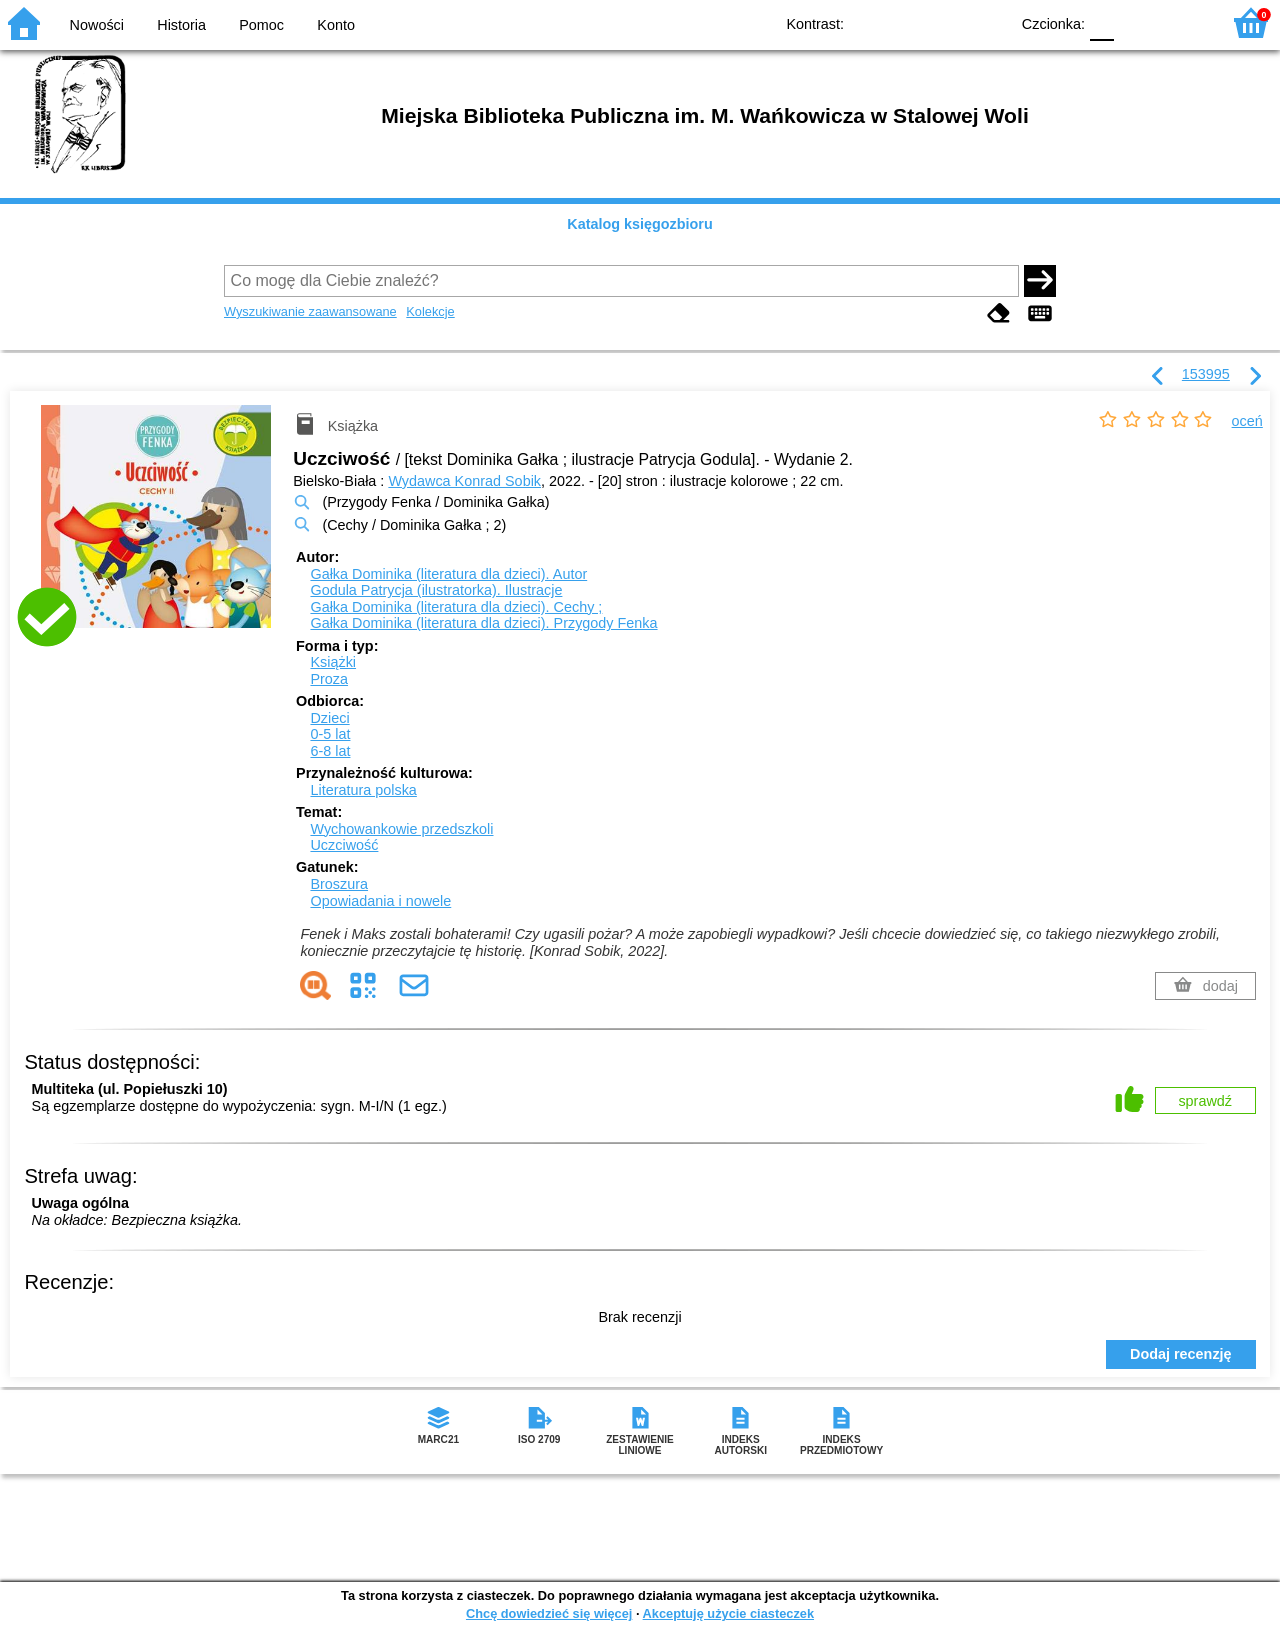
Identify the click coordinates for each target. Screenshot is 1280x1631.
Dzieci (329, 718)
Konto (336, 25)
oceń (1247, 421)
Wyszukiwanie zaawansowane (310, 311)
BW (907, 22)
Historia (181, 25)
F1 (1136, 22)
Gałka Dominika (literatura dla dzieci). (448, 574)
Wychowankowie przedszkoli (401, 829)
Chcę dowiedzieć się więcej (549, 1613)
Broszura (339, 884)
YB (947, 22)
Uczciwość (344, 845)
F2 (1182, 22)
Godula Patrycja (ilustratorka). (436, 590)
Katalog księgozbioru (640, 224)
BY (987, 22)
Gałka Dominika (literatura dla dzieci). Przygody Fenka (483, 623)
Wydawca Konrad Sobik (464, 481)
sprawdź (1205, 1101)
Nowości (97, 25)
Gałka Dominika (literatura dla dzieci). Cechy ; (456, 607)
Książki (333, 662)
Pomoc (261, 25)
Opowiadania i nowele (380, 901)
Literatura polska (363, 790)
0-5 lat (330, 734)
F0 (1101, 22)
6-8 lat (330, 751)
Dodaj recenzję (1181, 1354)
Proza (329, 679)
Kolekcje (430, 311)
